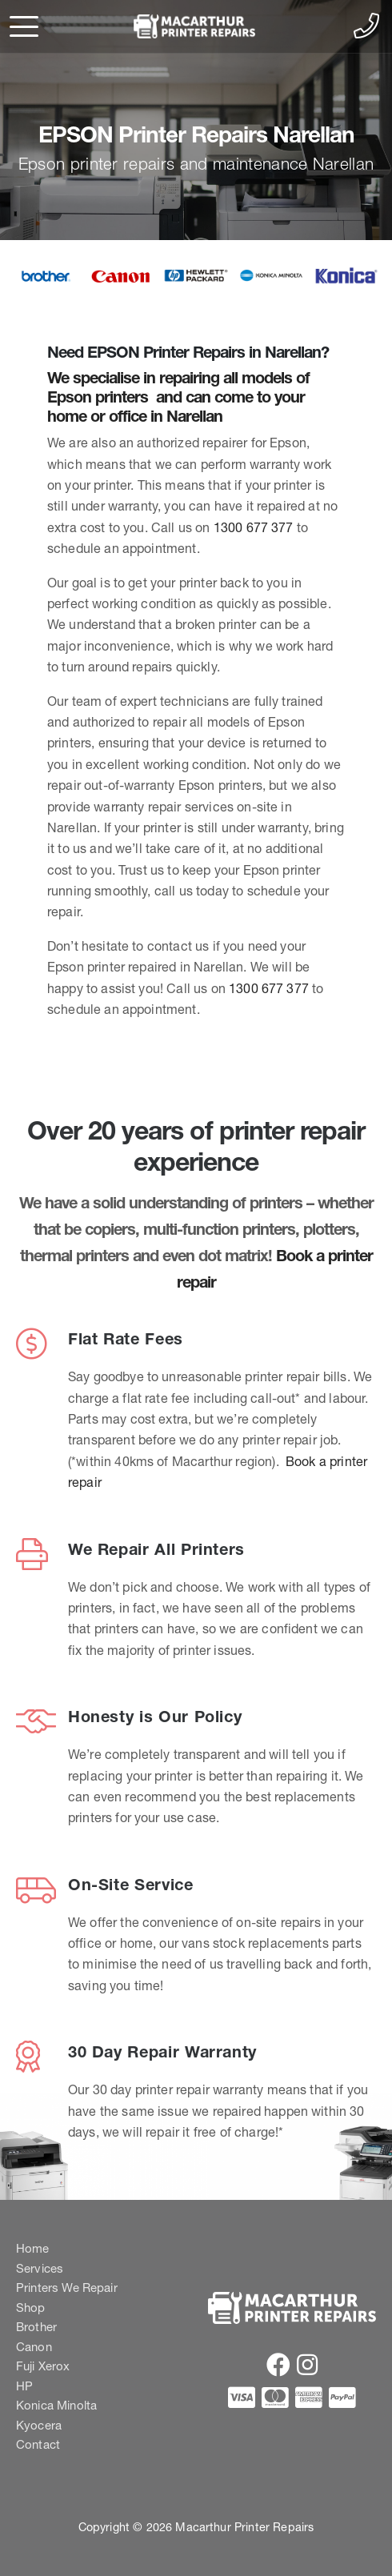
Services (39, 2268)
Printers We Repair (67, 2287)
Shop (31, 2307)
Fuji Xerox (43, 2366)
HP (24, 2386)
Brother (36, 2326)
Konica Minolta (56, 2405)
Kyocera (39, 2425)
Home (33, 2248)
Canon (34, 2346)
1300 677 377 (254, 527)
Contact (38, 2444)
